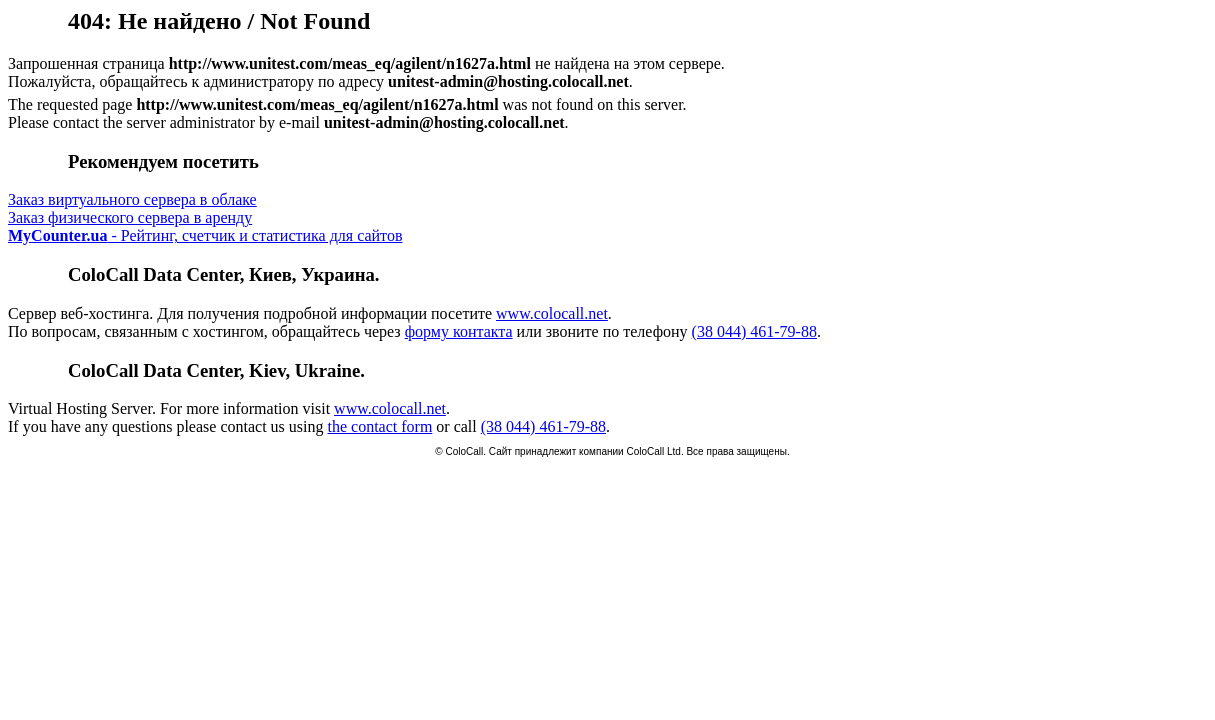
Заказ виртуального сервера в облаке (132, 199)
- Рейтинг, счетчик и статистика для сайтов (205, 235)
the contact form (379, 426)
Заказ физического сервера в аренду (130, 217)
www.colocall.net (552, 313)
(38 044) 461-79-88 (754, 331)
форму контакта (459, 331)
